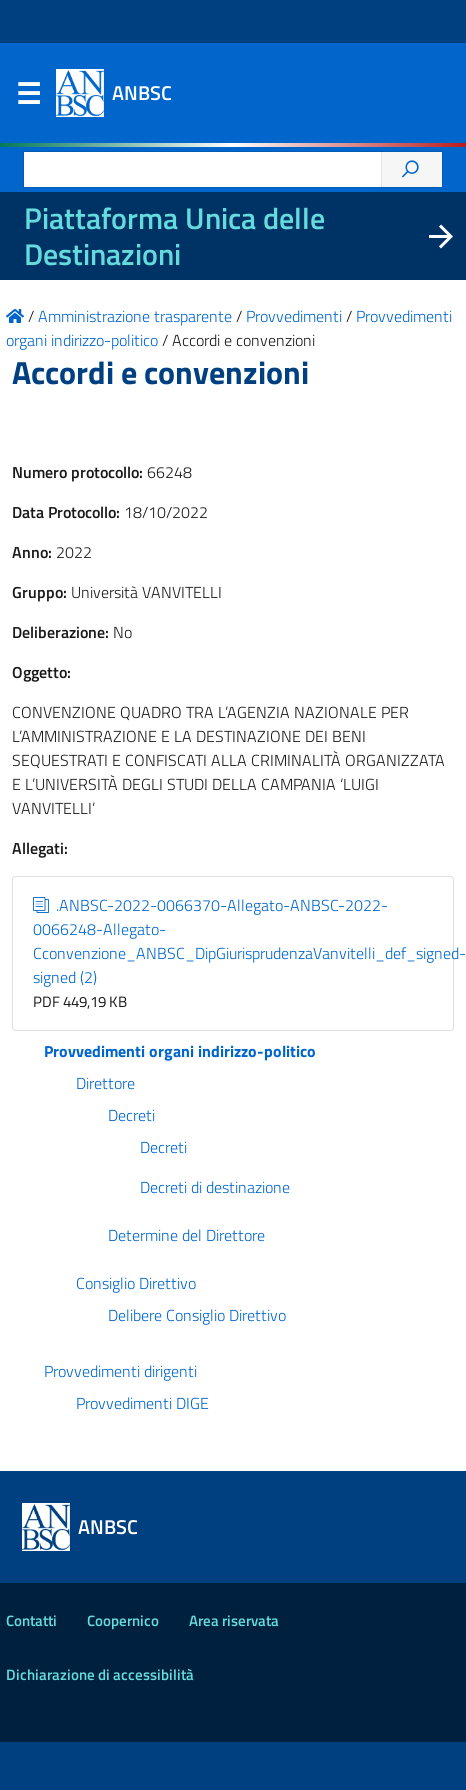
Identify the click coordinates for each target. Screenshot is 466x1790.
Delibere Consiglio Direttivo (197, 1315)
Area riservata (234, 1620)
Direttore (105, 1083)
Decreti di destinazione (215, 1187)
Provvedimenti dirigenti (120, 1371)
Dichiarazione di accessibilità (100, 1674)
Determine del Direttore (186, 1235)
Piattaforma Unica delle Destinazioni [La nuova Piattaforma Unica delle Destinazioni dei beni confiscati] (174, 236)
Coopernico (123, 1620)
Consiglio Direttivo (136, 1283)
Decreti (131, 1115)
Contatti (31, 1620)
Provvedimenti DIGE (142, 1403)
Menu (28, 98)
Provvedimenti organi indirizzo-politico (180, 1051)
